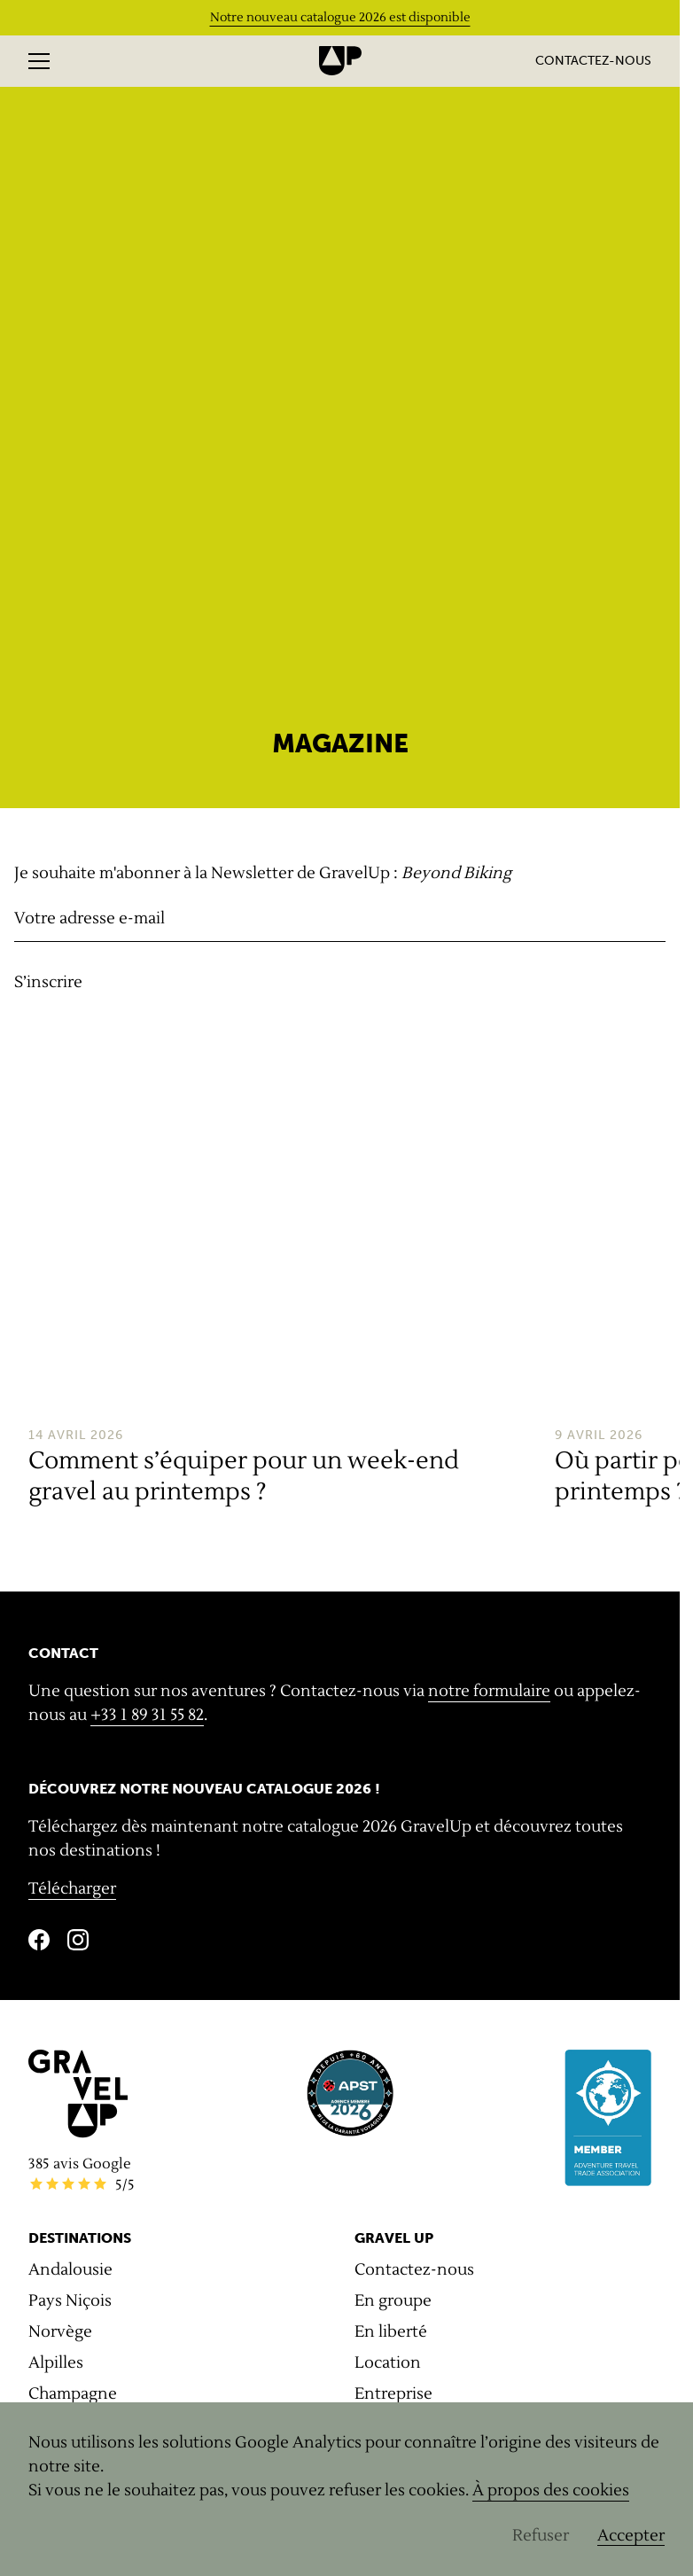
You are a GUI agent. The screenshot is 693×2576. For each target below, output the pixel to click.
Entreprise (393, 2394)
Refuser (540, 2535)
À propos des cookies (550, 2490)
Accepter (631, 2535)
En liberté (390, 2332)
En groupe (393, 2301)
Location (387, 2363)
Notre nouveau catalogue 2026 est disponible (340, 18)
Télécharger (72, 1889)
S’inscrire (48, 982)
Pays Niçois (70, 2301)
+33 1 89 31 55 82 (147, 1715)
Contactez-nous (593, 60)
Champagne (72, 2394)
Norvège (60, 2332)
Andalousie (70, 2270)
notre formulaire (489, 1691)
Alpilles (55, 2363)
